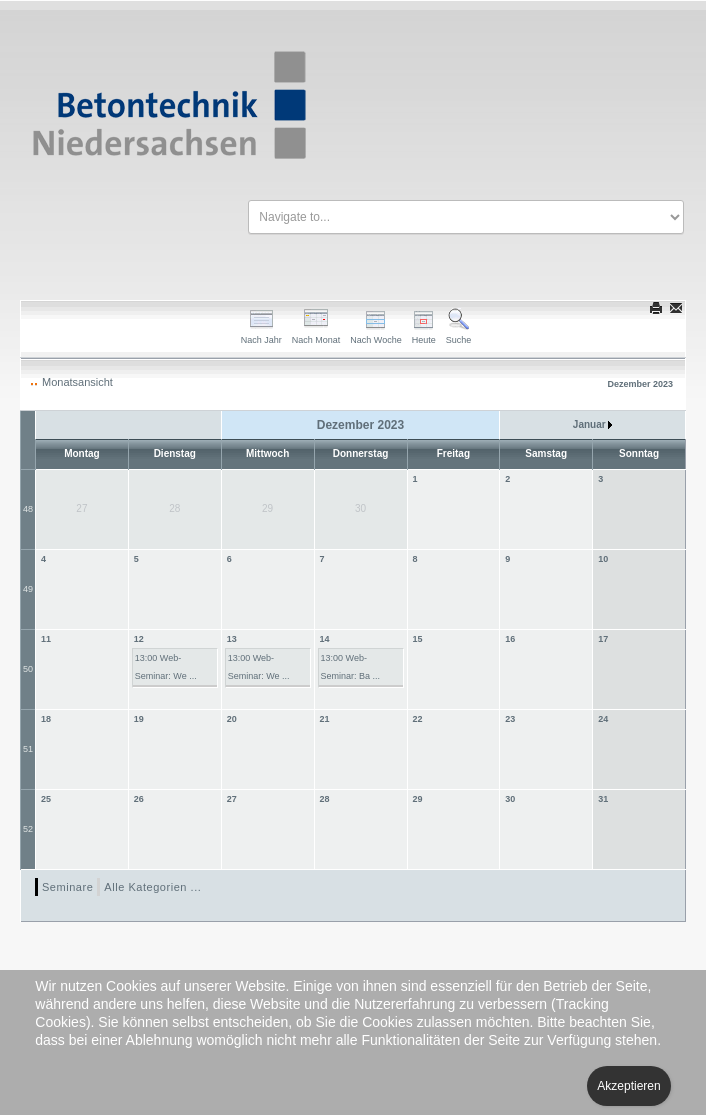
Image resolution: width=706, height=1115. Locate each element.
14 (325, 639)
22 (418, 719)
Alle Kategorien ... (152, 887)
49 (28, 589)
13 (232, 639)
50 (28, 669)
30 (510, 799)
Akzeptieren (628, 1086)
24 (603, 719)
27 (232, 799)
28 (325, 799)
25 (46, 799)
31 (603, 799)
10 (603, 559)
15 (418, 639)
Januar (593, 424)
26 (139, 799)
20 (232, 719)
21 (325, 719)
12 (139, 639)
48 (28, 509)
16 (510, 639)
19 (139, 719)
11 (46, 639)
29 (418, 799)
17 (603, 639)
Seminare (67, 887)
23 (510, 719)
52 (28, 829)
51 (28, 749)
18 (46, 719)
